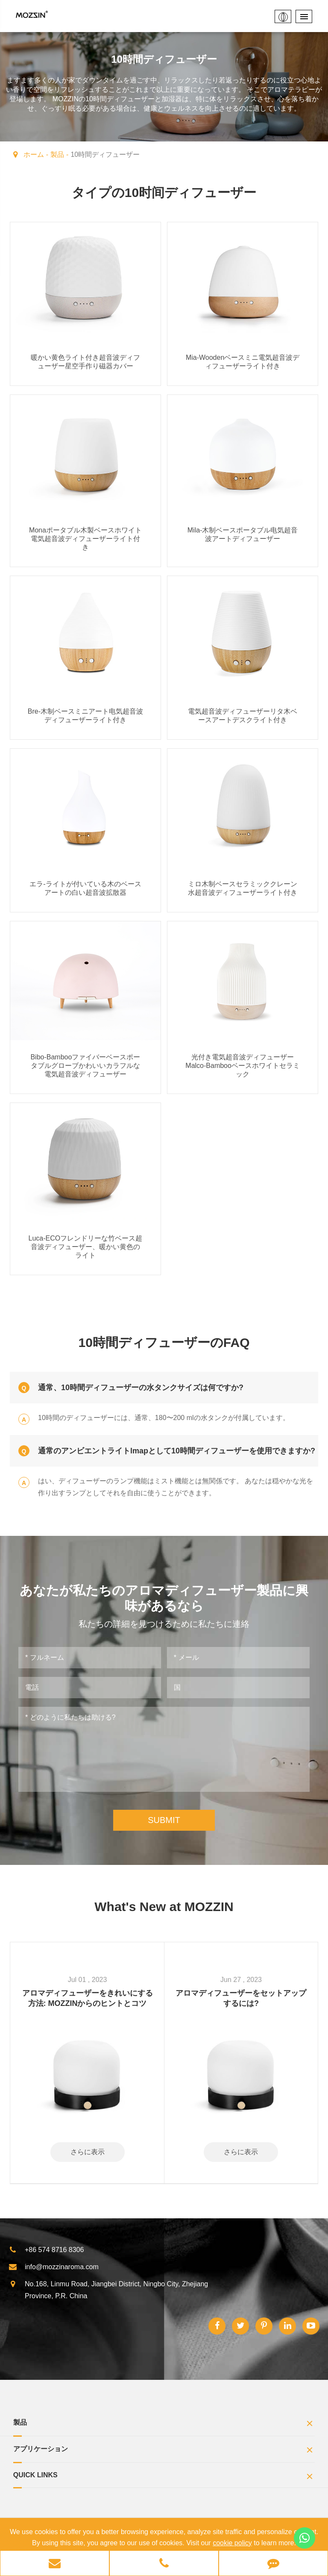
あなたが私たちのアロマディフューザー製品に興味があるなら (164, 1598)
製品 (57, 154)
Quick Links (164, 2476)
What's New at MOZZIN (163, 1906)
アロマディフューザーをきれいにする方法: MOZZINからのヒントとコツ (87, 1997)
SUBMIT (164, 1819)
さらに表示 (87, 2150)
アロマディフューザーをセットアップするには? (241, 1997)
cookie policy (232, 2543)
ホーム (33, 154)
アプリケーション (164, 2450)
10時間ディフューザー (105, 154)
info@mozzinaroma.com (54, 2266)
